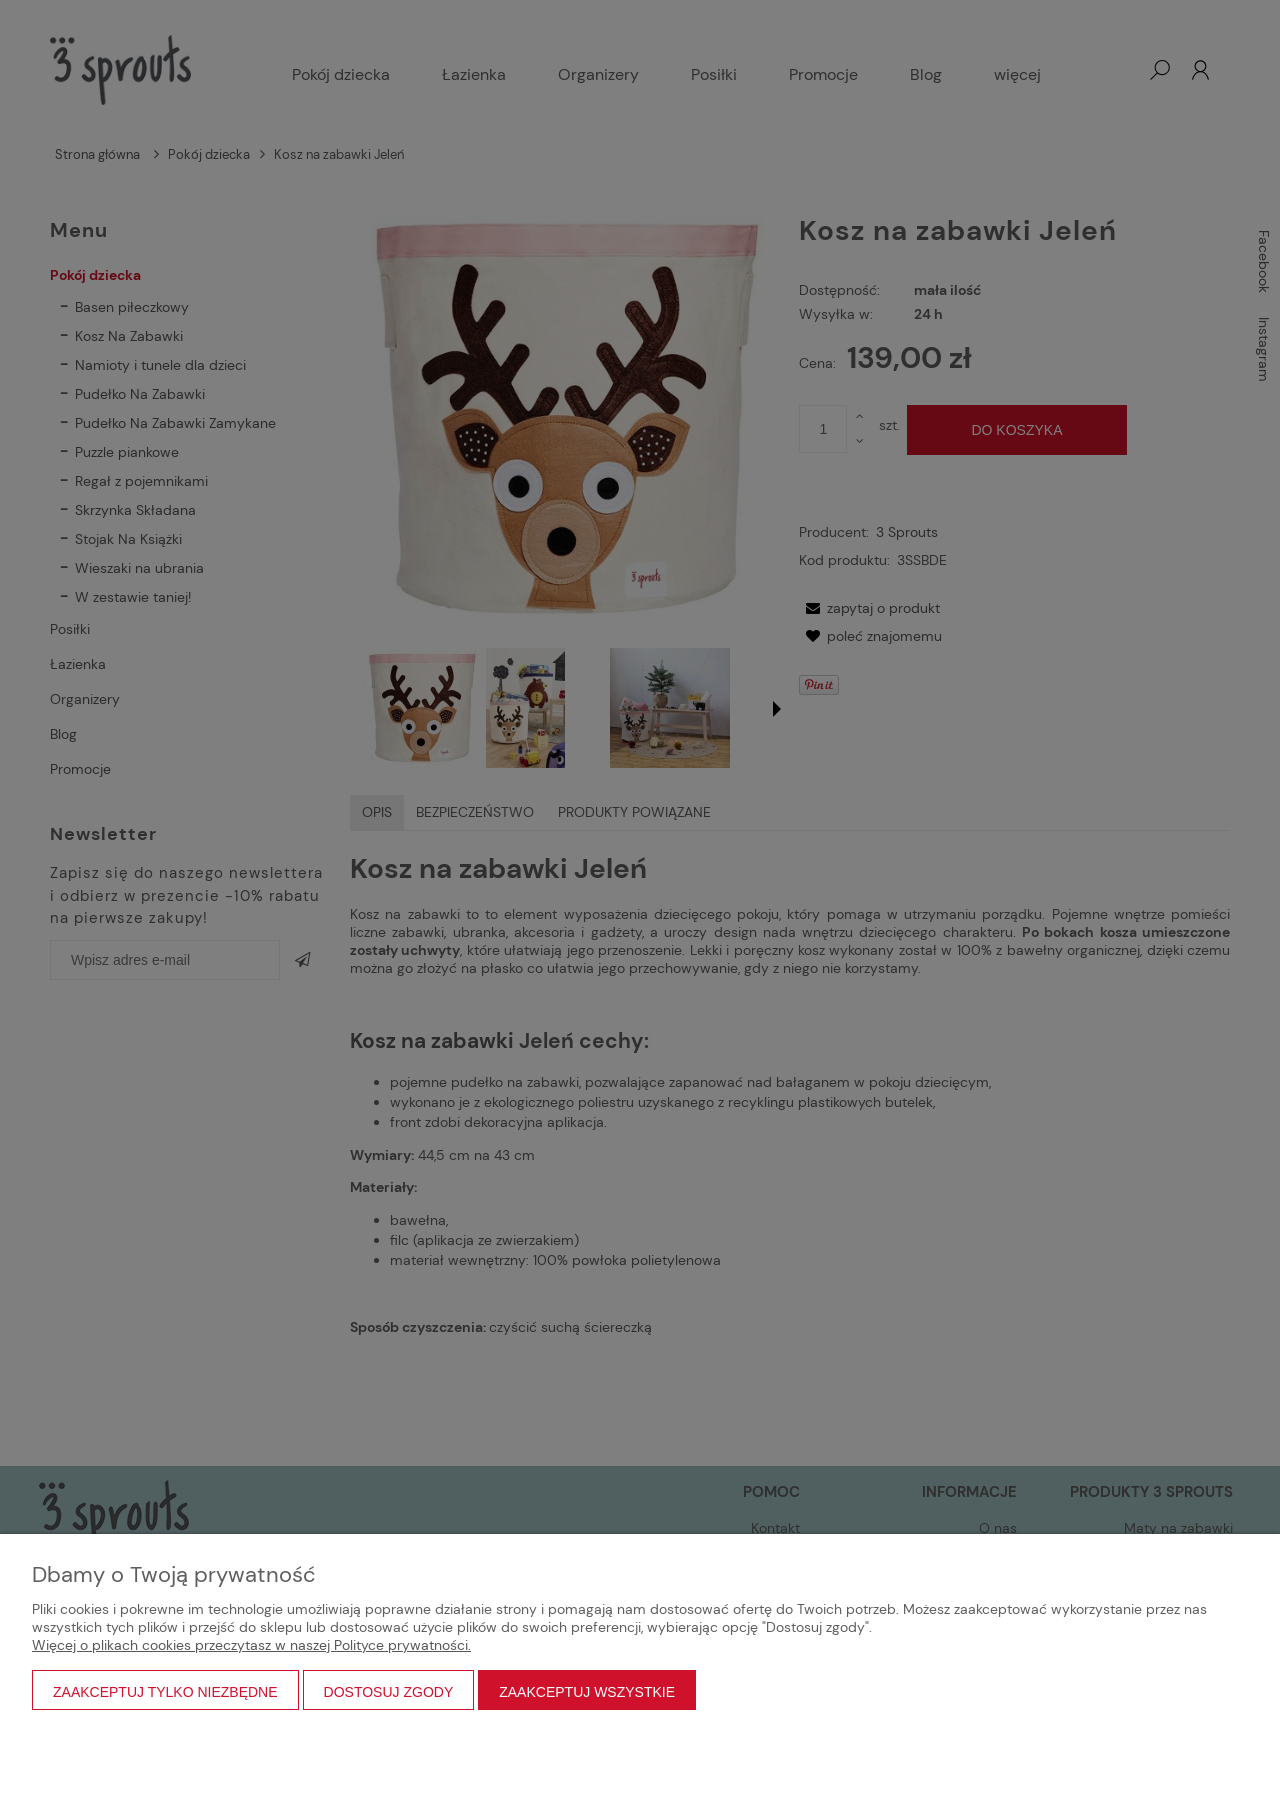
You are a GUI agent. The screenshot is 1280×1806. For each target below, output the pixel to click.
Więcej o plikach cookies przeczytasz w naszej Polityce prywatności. (251, 1645)
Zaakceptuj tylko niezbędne (165, 1692)
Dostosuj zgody (389, 1692)
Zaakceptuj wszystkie (587, 1692)
